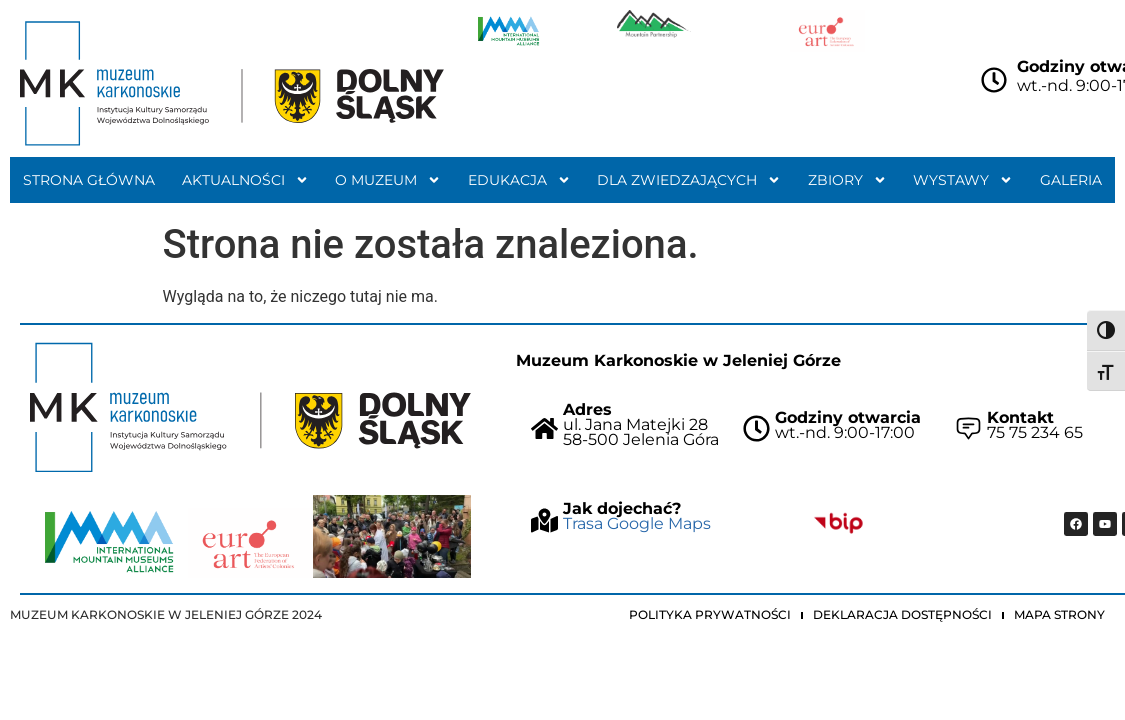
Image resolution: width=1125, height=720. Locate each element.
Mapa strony (1059, 614)
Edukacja (519, 180)
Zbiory (847, 180)
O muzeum (388, 180)
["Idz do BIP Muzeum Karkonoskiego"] (838, 523)
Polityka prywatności (710, 614)
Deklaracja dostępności (902, 614)
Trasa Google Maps (637, 523)
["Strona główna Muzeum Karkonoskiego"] (250, 407)
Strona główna (89, 180)
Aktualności (245, 180)
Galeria (1071, 180)
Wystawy (963, 180)
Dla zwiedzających (689, 180)
